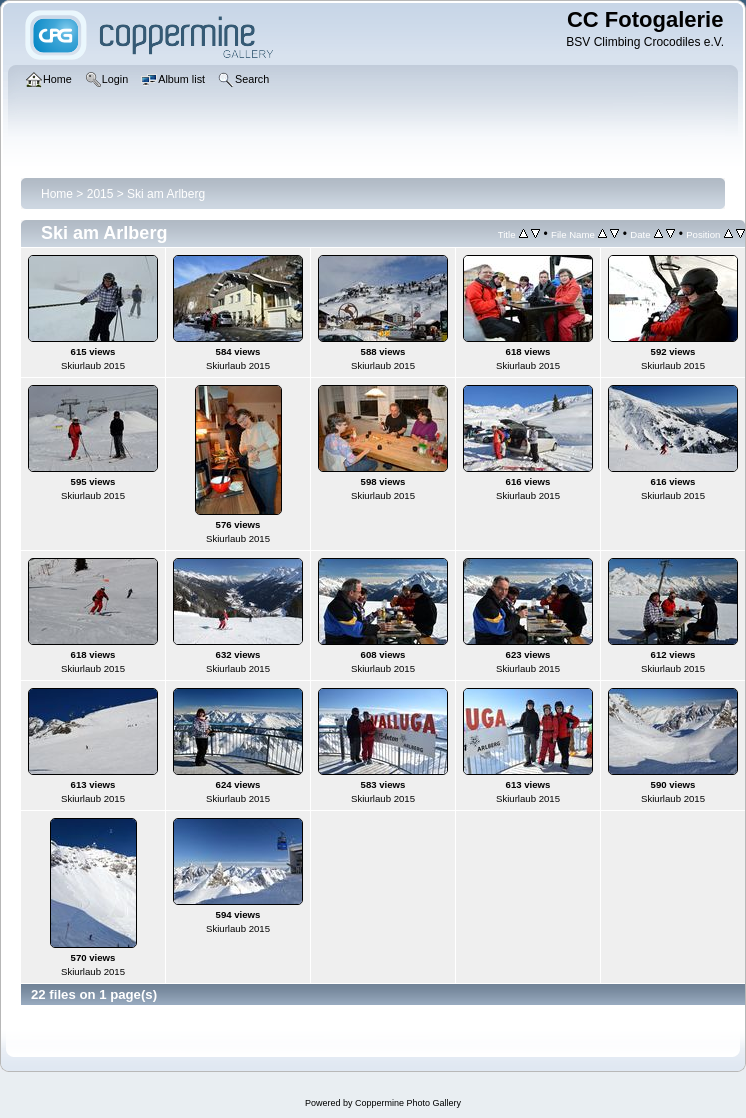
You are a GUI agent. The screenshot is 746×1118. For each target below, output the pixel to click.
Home (57, 194)
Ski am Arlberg (166, 194)
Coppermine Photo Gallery (408, 1103)
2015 (100, 194)
